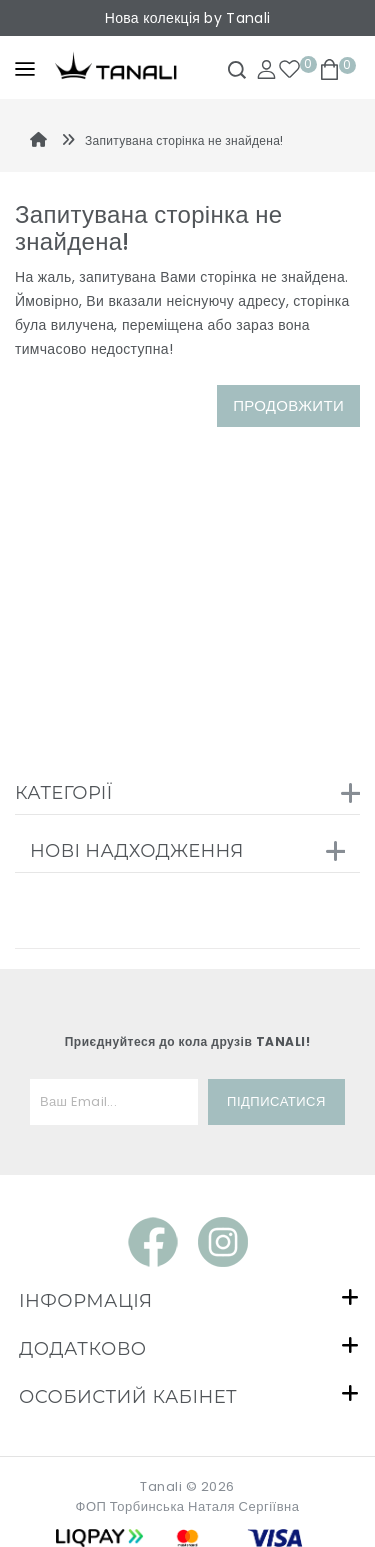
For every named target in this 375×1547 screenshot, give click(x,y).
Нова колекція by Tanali (187, 18)
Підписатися (276, 1101)
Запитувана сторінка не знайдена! (184, 140)
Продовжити (288, 405)
